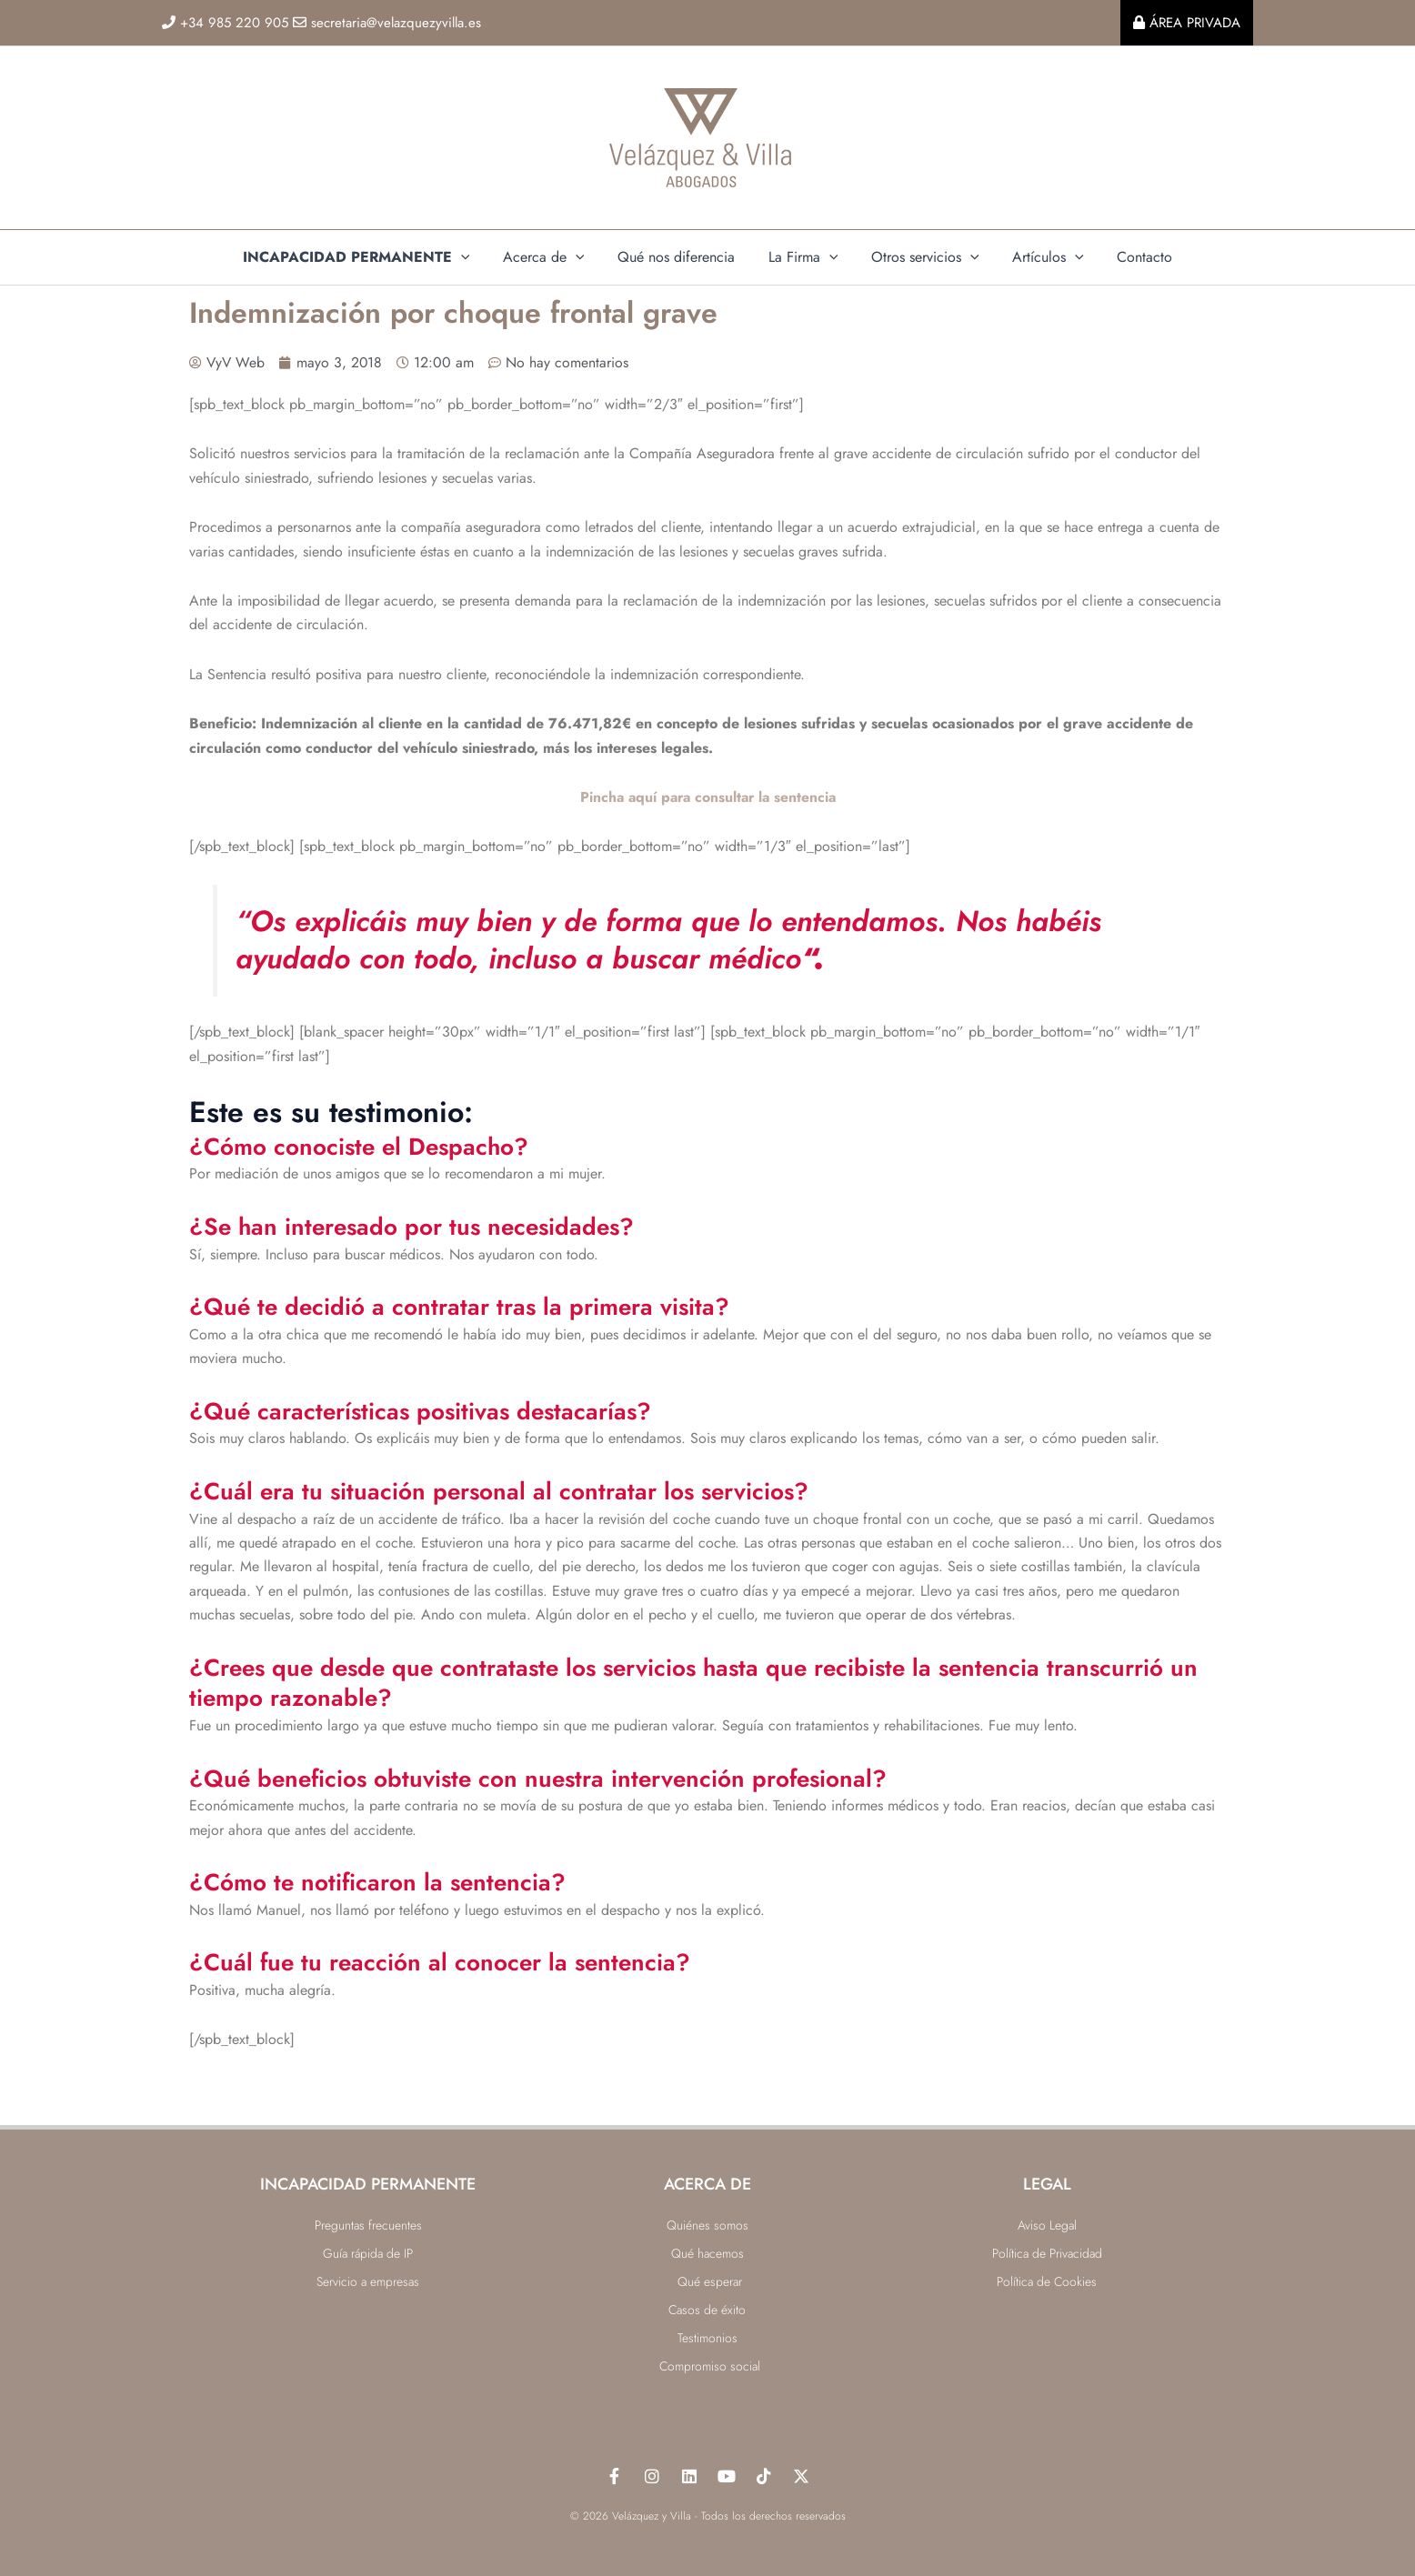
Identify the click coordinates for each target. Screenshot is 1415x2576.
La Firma (803, 257)
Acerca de (552, 257)
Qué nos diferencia (680, 256)
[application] (474, 257)
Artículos (1040, 257)
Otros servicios (921, 257)
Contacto (1131, 256)
